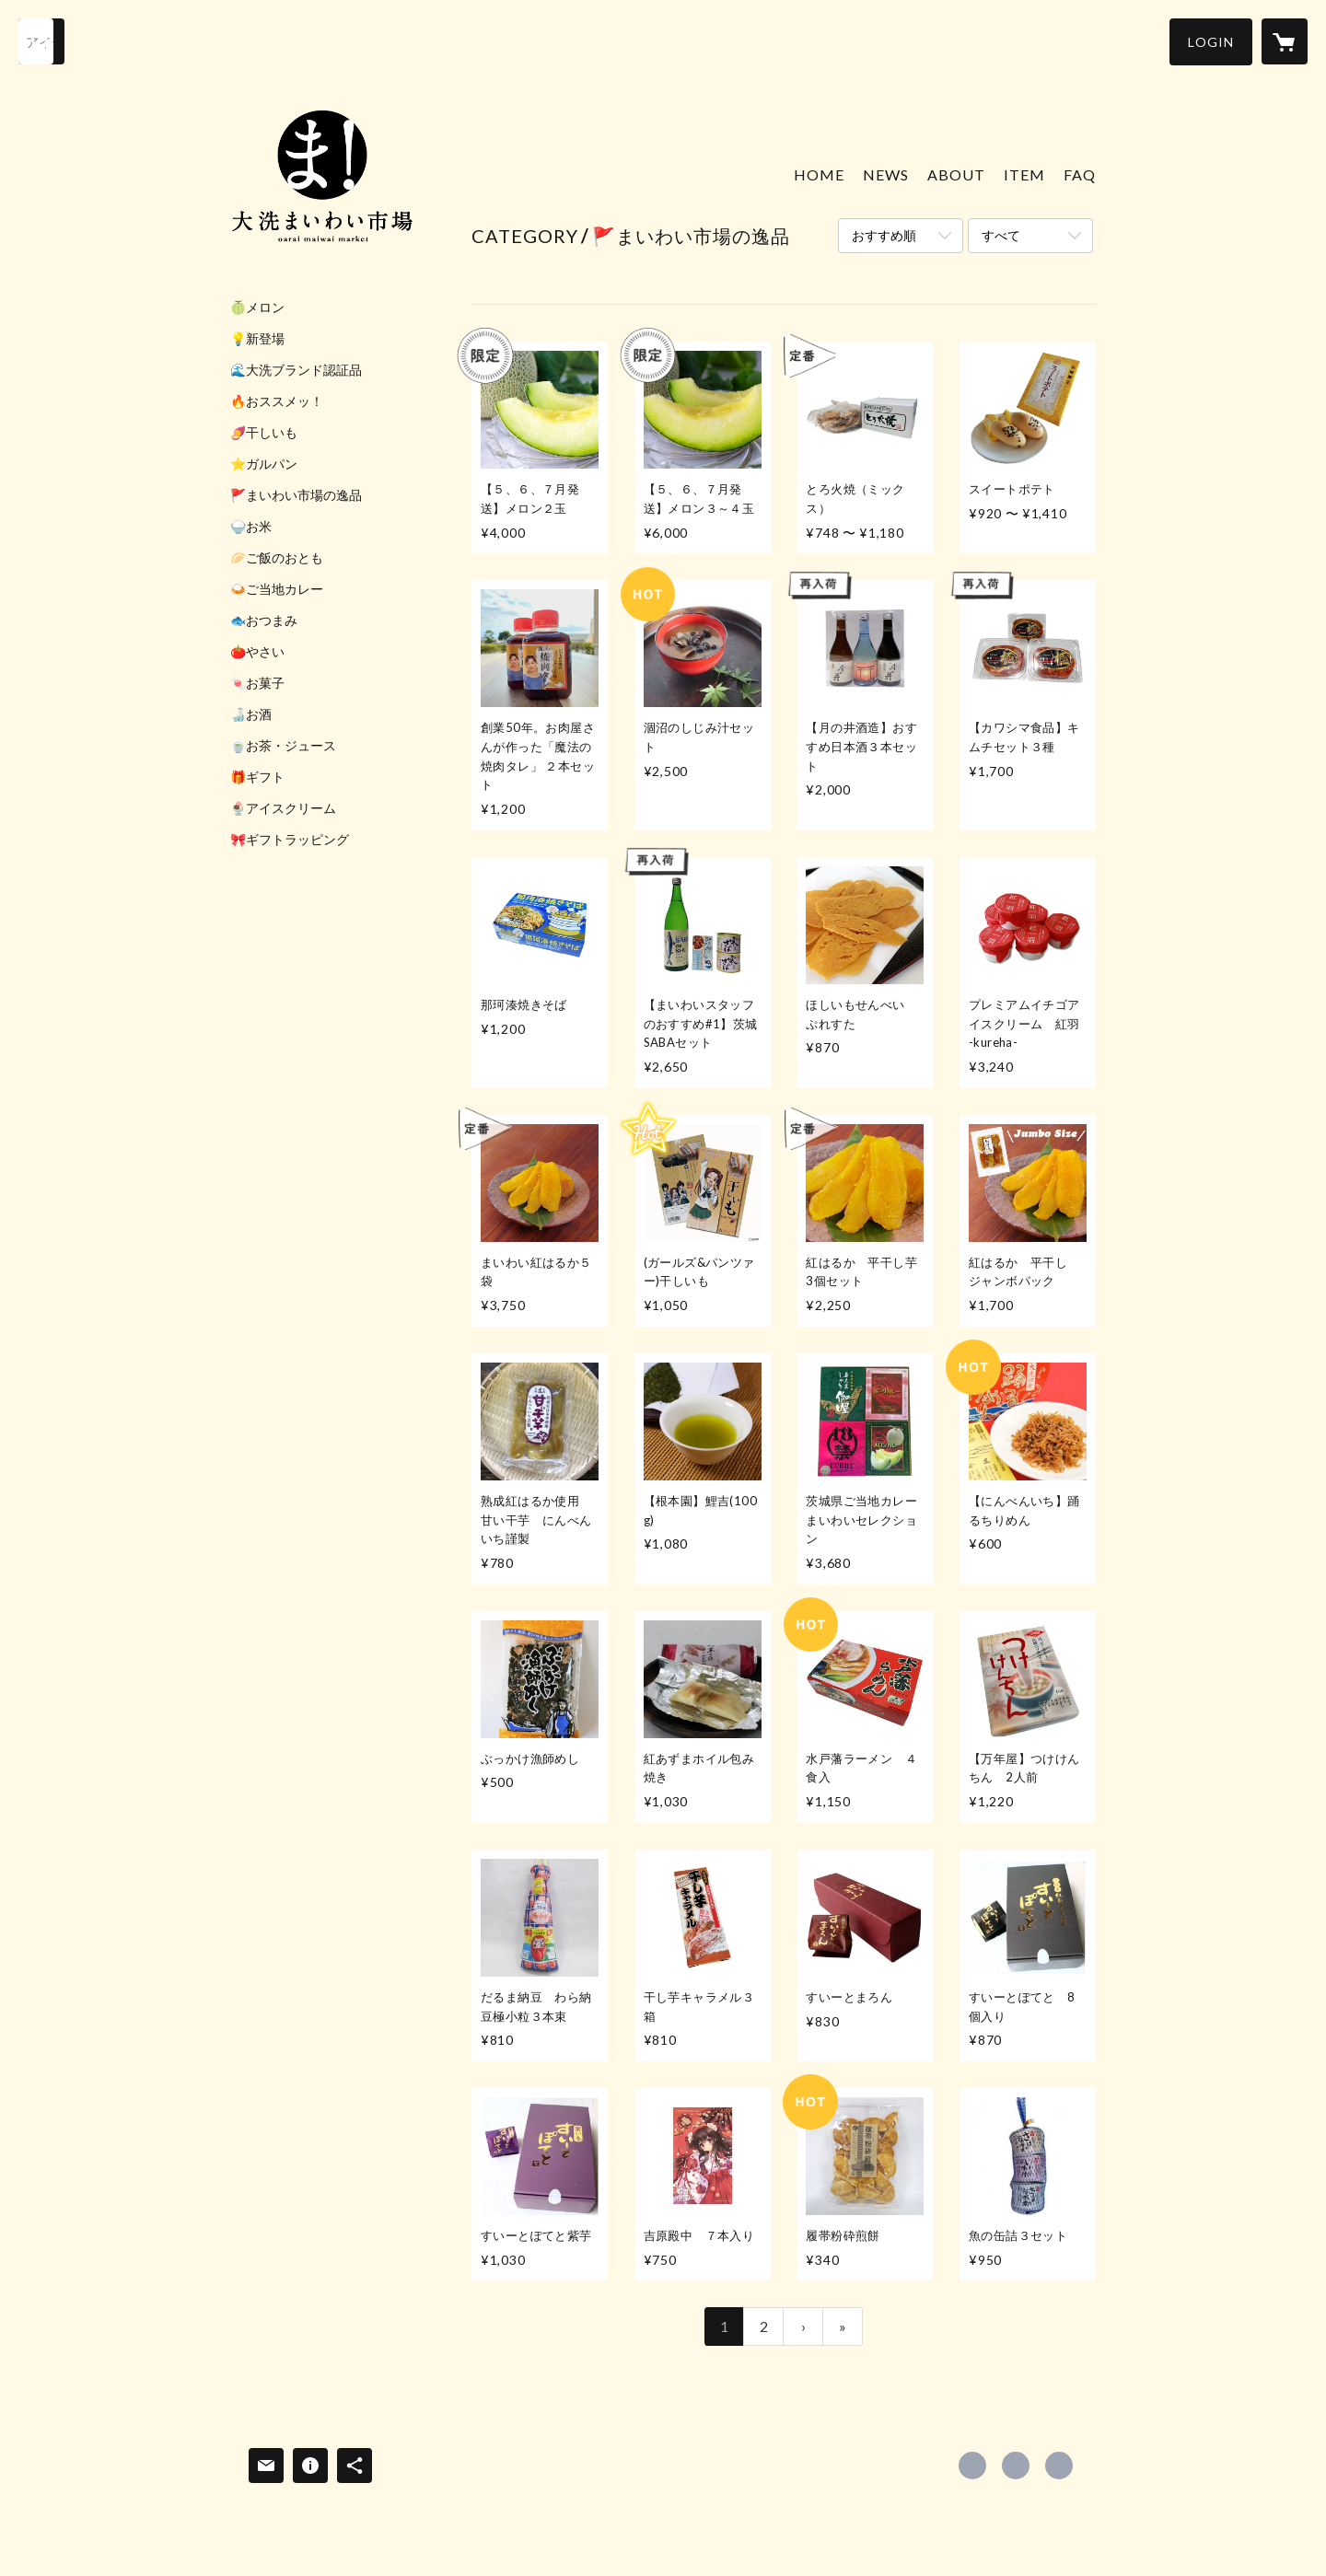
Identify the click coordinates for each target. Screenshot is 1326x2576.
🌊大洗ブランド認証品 (296, 370)
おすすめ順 (884, 235)
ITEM (1024, 174)
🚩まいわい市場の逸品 (296, 495)
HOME (819, 174)
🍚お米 (251, 526)
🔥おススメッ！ (276, 401)
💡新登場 (257, 338)
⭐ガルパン (263, 464)
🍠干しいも (263, 432)
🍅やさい (257, 651)
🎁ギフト (257, 777)
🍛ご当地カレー (276, 589)
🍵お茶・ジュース (283, 745)
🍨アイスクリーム (283, 808)
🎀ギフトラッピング (289, 839)
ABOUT (956, 174)
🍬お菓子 (257, 683)
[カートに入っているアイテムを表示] (1285, 41)
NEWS (886, 174)
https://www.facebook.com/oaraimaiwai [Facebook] (972, 2465)
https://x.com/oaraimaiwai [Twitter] (1015, 2465)
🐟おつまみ (263, 620)
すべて (1001, 235)
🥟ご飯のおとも (276, 557)
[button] (1210, 41)
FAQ (1080, 174)
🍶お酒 (251, 714)
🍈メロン (257, 307)
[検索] (41, 41)
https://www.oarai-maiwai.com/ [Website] (1059, 2465)
